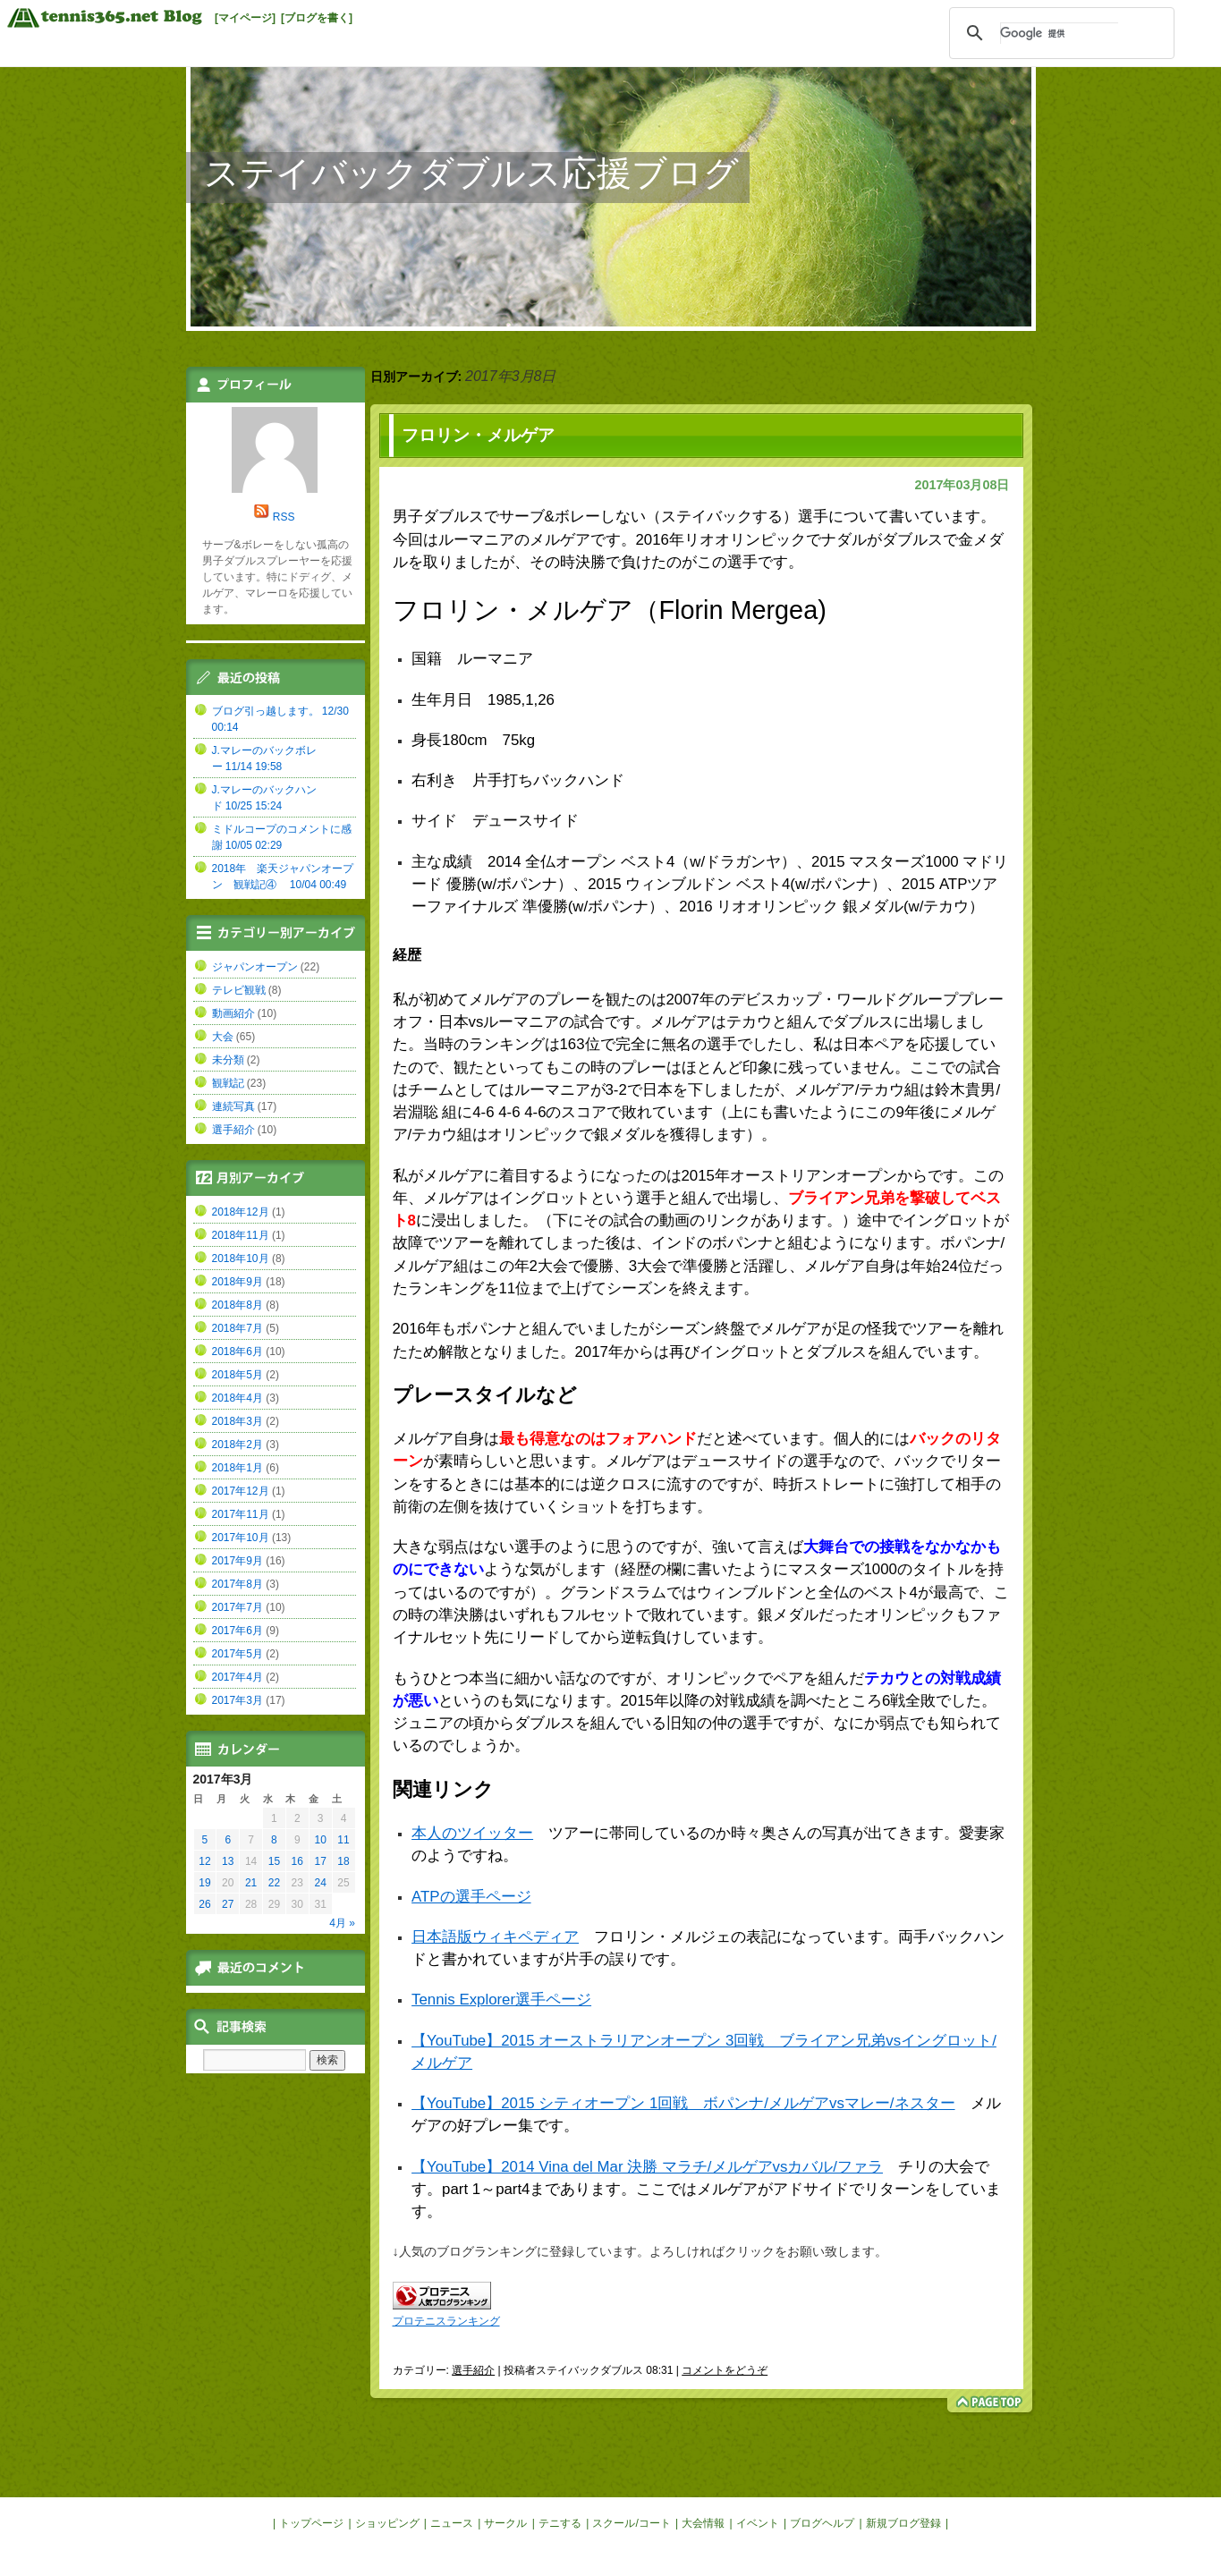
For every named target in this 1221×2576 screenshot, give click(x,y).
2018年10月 (240, 1258)
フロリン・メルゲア (478, 435)
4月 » (342, 1923)
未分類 (228, 1060)
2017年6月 (237, 1630)
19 (204, 1883)
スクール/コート (631, 2523)
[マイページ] (245, 18)
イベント (757, 2523)
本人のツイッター (472, 1833)
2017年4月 (237, 1677)
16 (297, 1861)
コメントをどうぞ (724, 2370)
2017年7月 (237, 1607)
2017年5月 (237, 1654)
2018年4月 (237, 1398)
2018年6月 (237, 1351)
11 (343, 1840)
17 (320, 1861)
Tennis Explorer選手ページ (501, 1999)
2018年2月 (237, 1444)
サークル (505, 2523)
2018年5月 (237, 1374)
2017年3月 (237, 1700)
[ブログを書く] (316, 18)
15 (274, 1861)
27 (227, 1904)
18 (343, 1861)
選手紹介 (473, 2370)
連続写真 (233, 1106)
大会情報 (703, 2523)
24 (320, 1883)
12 (204, 1861)
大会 (222, 1036)
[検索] (1059, 33)
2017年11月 (240, 1514)
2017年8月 (237, 1584)
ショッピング (387, 2523)
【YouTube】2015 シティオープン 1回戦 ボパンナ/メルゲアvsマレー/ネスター (682, 2103)
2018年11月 (240, 1235)
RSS (284, 517)
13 (227, 1861)
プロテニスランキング (446, 2321)
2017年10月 (240, 1537)
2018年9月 (237, 1281)
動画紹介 (233, 1013)
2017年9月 (237, 1561)
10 (320, 1840)
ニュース (451, 2523)
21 (251, 1883)
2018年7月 (237, 1328)
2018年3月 (237, 1421)
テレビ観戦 (239, 990)
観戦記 (228, 1083)
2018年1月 (237, 1468)
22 (274, 1883)
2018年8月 (237, 1305)
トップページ (311, 2523)
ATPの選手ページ (470, 1896)
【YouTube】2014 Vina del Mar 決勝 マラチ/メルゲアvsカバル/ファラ (647, 2166)
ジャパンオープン (255, 967)
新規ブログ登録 (903, 2523)
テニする (559, 2523)
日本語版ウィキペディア (495, 1936)
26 (204, 1904)
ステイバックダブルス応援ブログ (471, 173)
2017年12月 (240, 1491)
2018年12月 (240, 1212)
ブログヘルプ (822, 2523)
